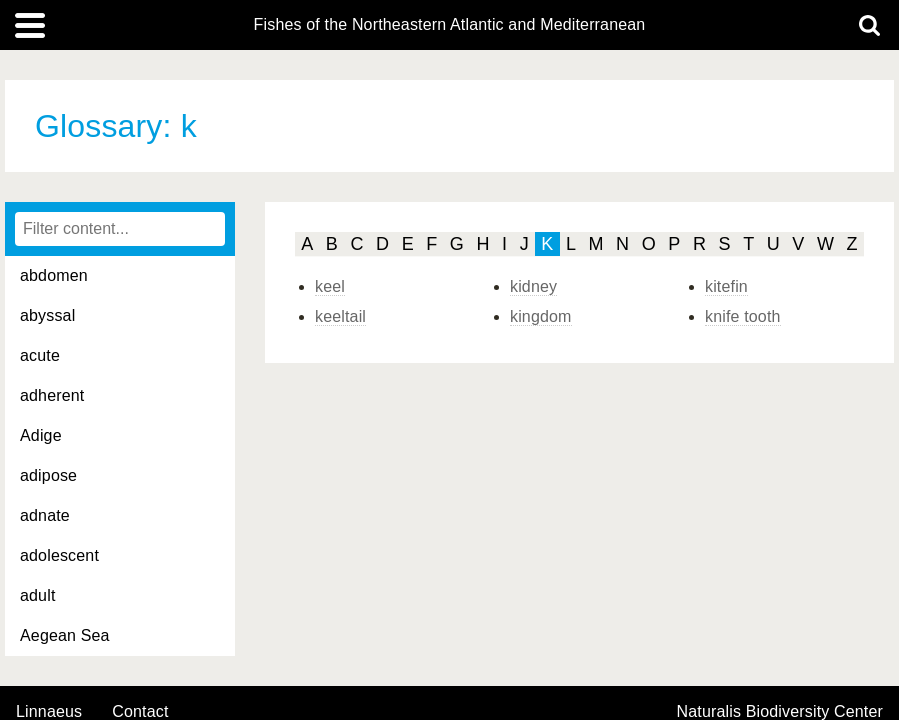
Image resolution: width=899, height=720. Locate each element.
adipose (48, 475)
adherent (52, 395)
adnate (45, 515)
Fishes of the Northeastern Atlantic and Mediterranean (450, 25)
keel (330, 286)
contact (140, 711)
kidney (533, 286)
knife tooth (743, 316)
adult (38, 595)
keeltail (340, 316)
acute (40, 355)
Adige (41, 435)
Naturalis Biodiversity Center (780, 712)
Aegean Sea (65, 635)
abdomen (54, 275)
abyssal (47, 315)
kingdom (541, 316)
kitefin (726, 286)
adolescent (59, 555)
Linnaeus (49, 712)
